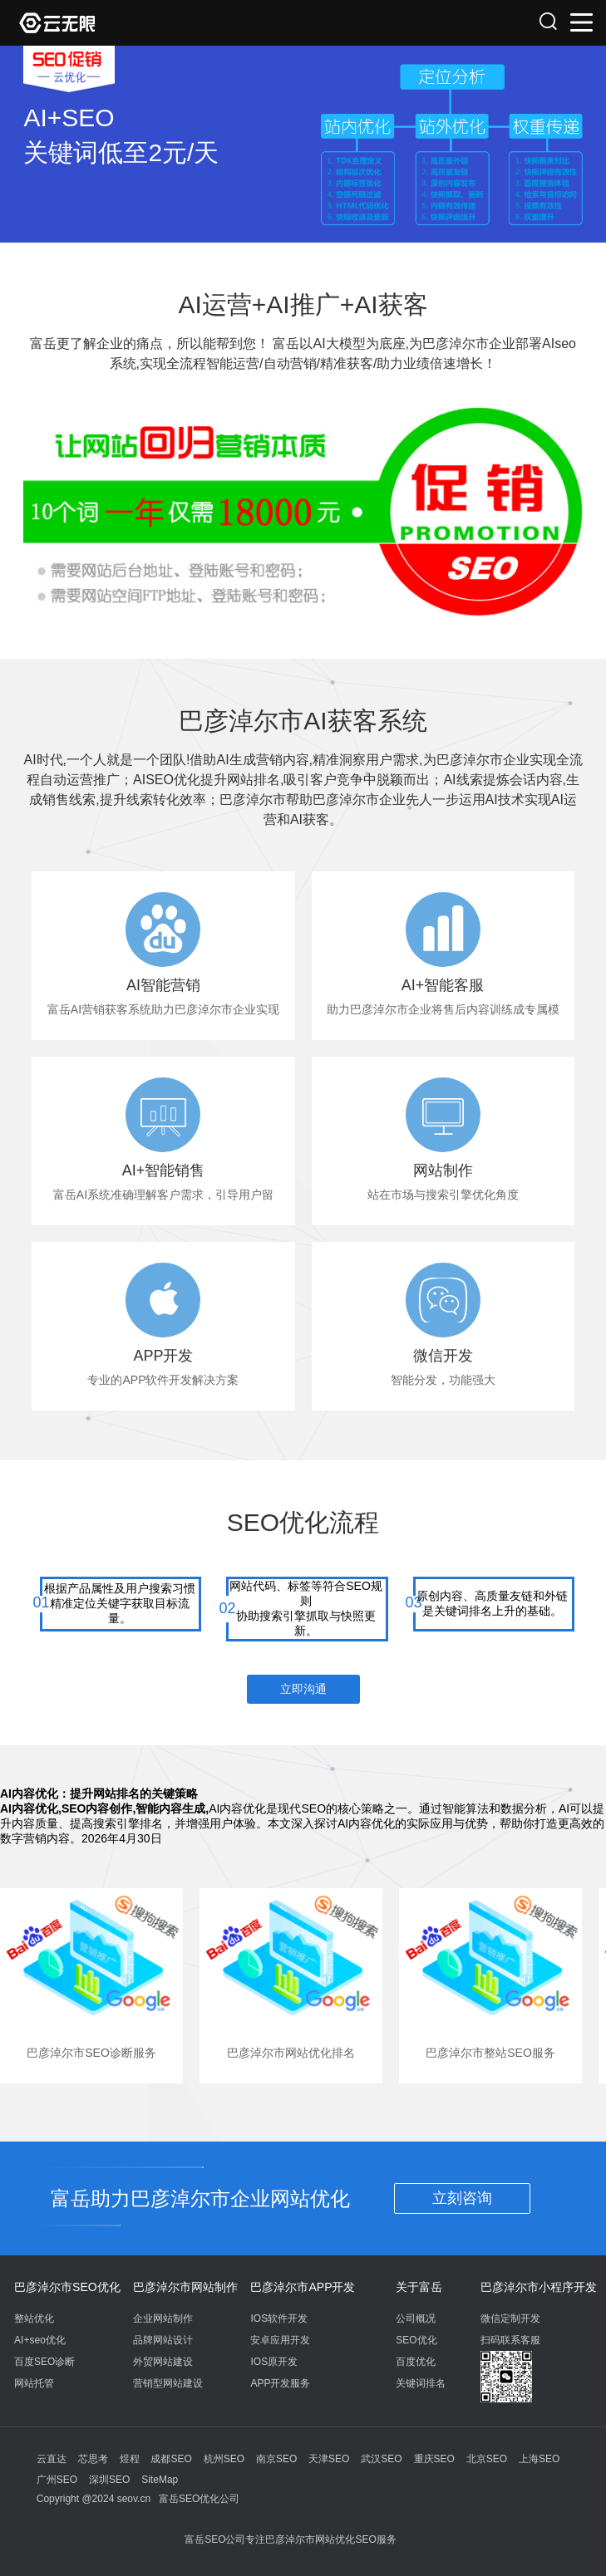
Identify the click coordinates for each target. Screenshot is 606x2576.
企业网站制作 (163, 2318)
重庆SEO (434, 2459)
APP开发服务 (280, 2383)
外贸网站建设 (163, 2361)
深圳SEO (109, 2479)
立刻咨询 (462, 2198)
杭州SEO (224, 2459)
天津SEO (328, 2459)
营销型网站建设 (168, 2383)
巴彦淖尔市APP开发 (302, 2287)
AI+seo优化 (40, 2340)
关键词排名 (421, 2383)
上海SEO (539, 2459)
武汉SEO (381, 2459)
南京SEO (276, 2459)
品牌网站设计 (163, 2340)
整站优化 (34, 2318)
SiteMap (159, 2479)
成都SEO (170, 2459)
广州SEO (57, 2479)
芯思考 (93, 2459)
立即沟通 (303, 1688)
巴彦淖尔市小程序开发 (538, 2287)
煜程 (130, 2459)
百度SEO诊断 (44, 2361)
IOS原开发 (274, 2361)
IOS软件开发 (279, 2318)
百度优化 (416, 2361)
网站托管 (34, 2383)
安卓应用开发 (280, 2340)
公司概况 (416, 2318)
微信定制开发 (510, 2318)
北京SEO (486, 2459)
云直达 (52, 2459)
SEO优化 (416, 2340)
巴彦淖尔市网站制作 (185, 2287)
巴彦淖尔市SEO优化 (67, 2287)
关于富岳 (419, 2287)
